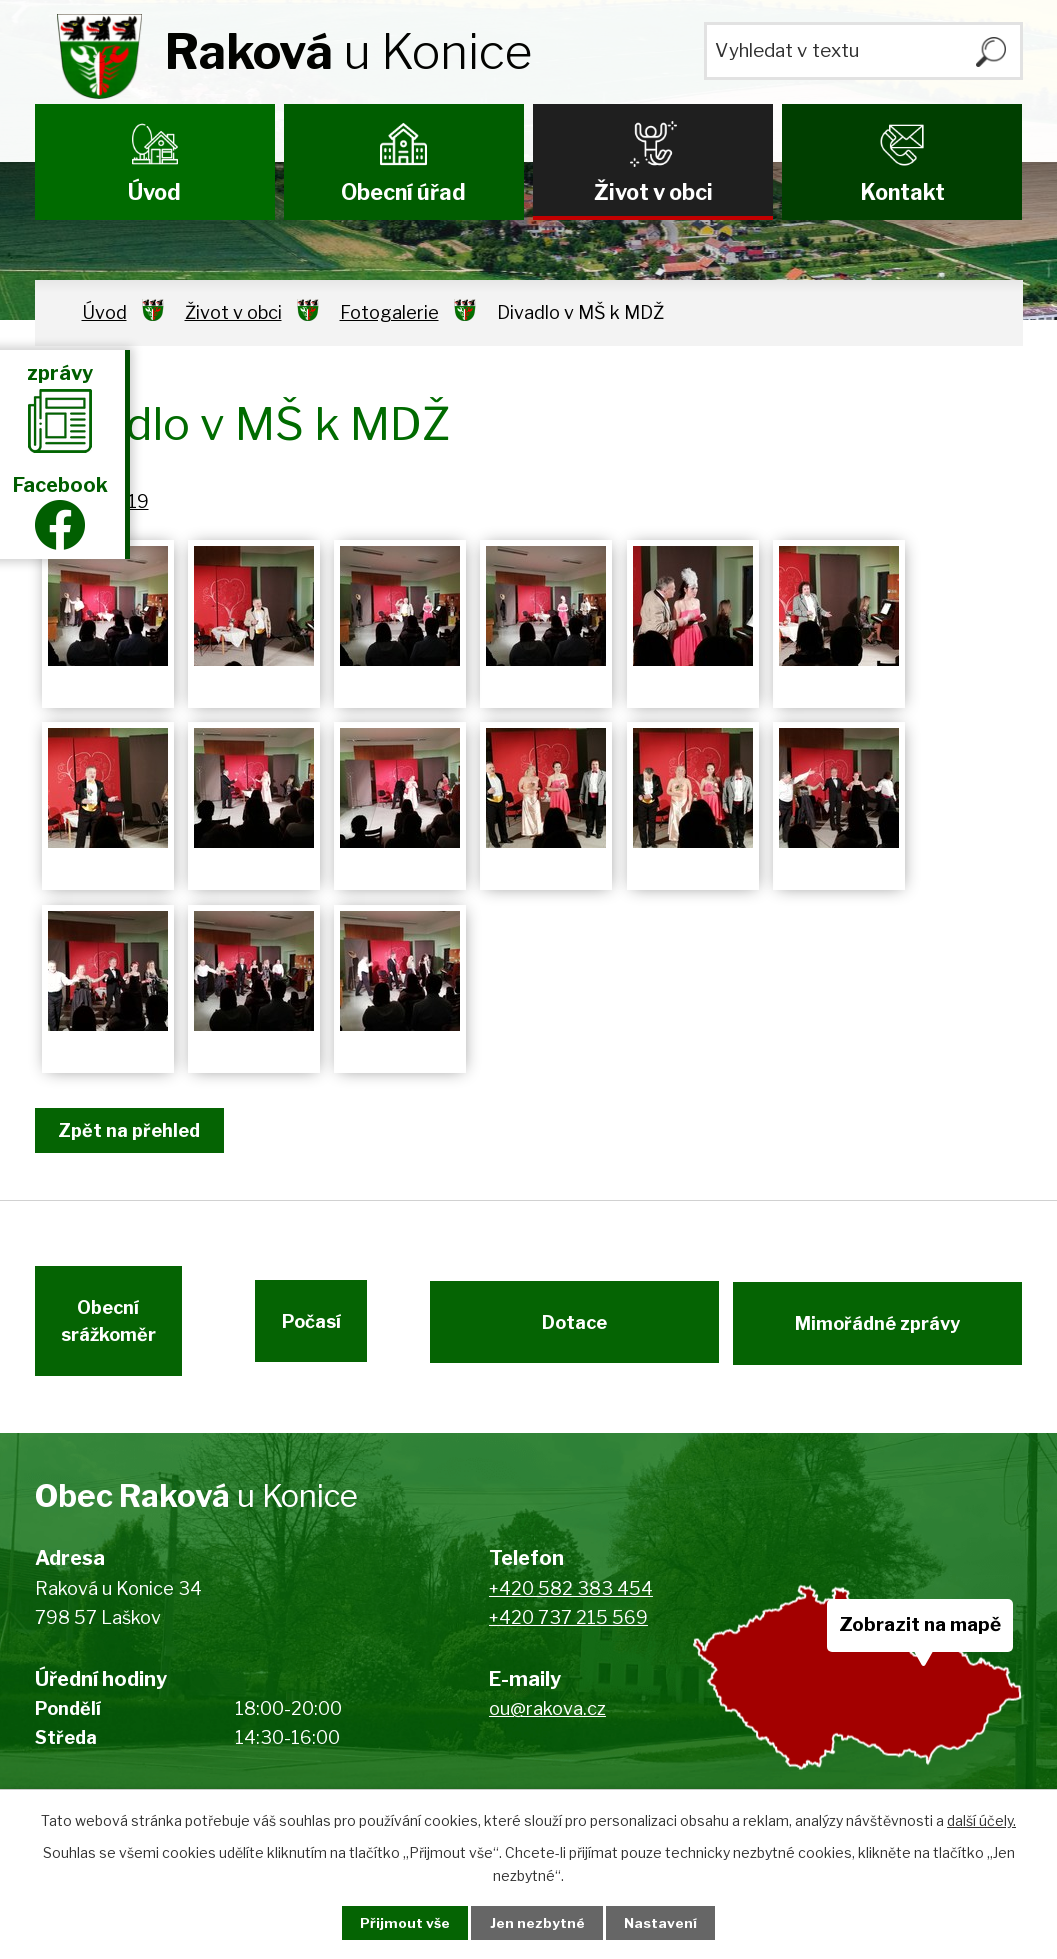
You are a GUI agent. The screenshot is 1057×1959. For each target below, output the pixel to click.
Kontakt (902, 192)
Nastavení (666, 1922)
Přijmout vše (399, 1922)
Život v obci (653, 192)
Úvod (154, 192)
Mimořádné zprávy (878, 1328)
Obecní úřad (403, 192)
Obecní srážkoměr (107, 1329)
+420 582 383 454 (571, 1599)
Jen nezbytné (536, 1922)
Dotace (573, 1328)
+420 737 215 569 (568, 1628)
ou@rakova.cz (547, 1719)
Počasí (334, 1328)
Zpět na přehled (133, 1130)
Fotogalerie (389, 312)
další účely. (981, 1819)
